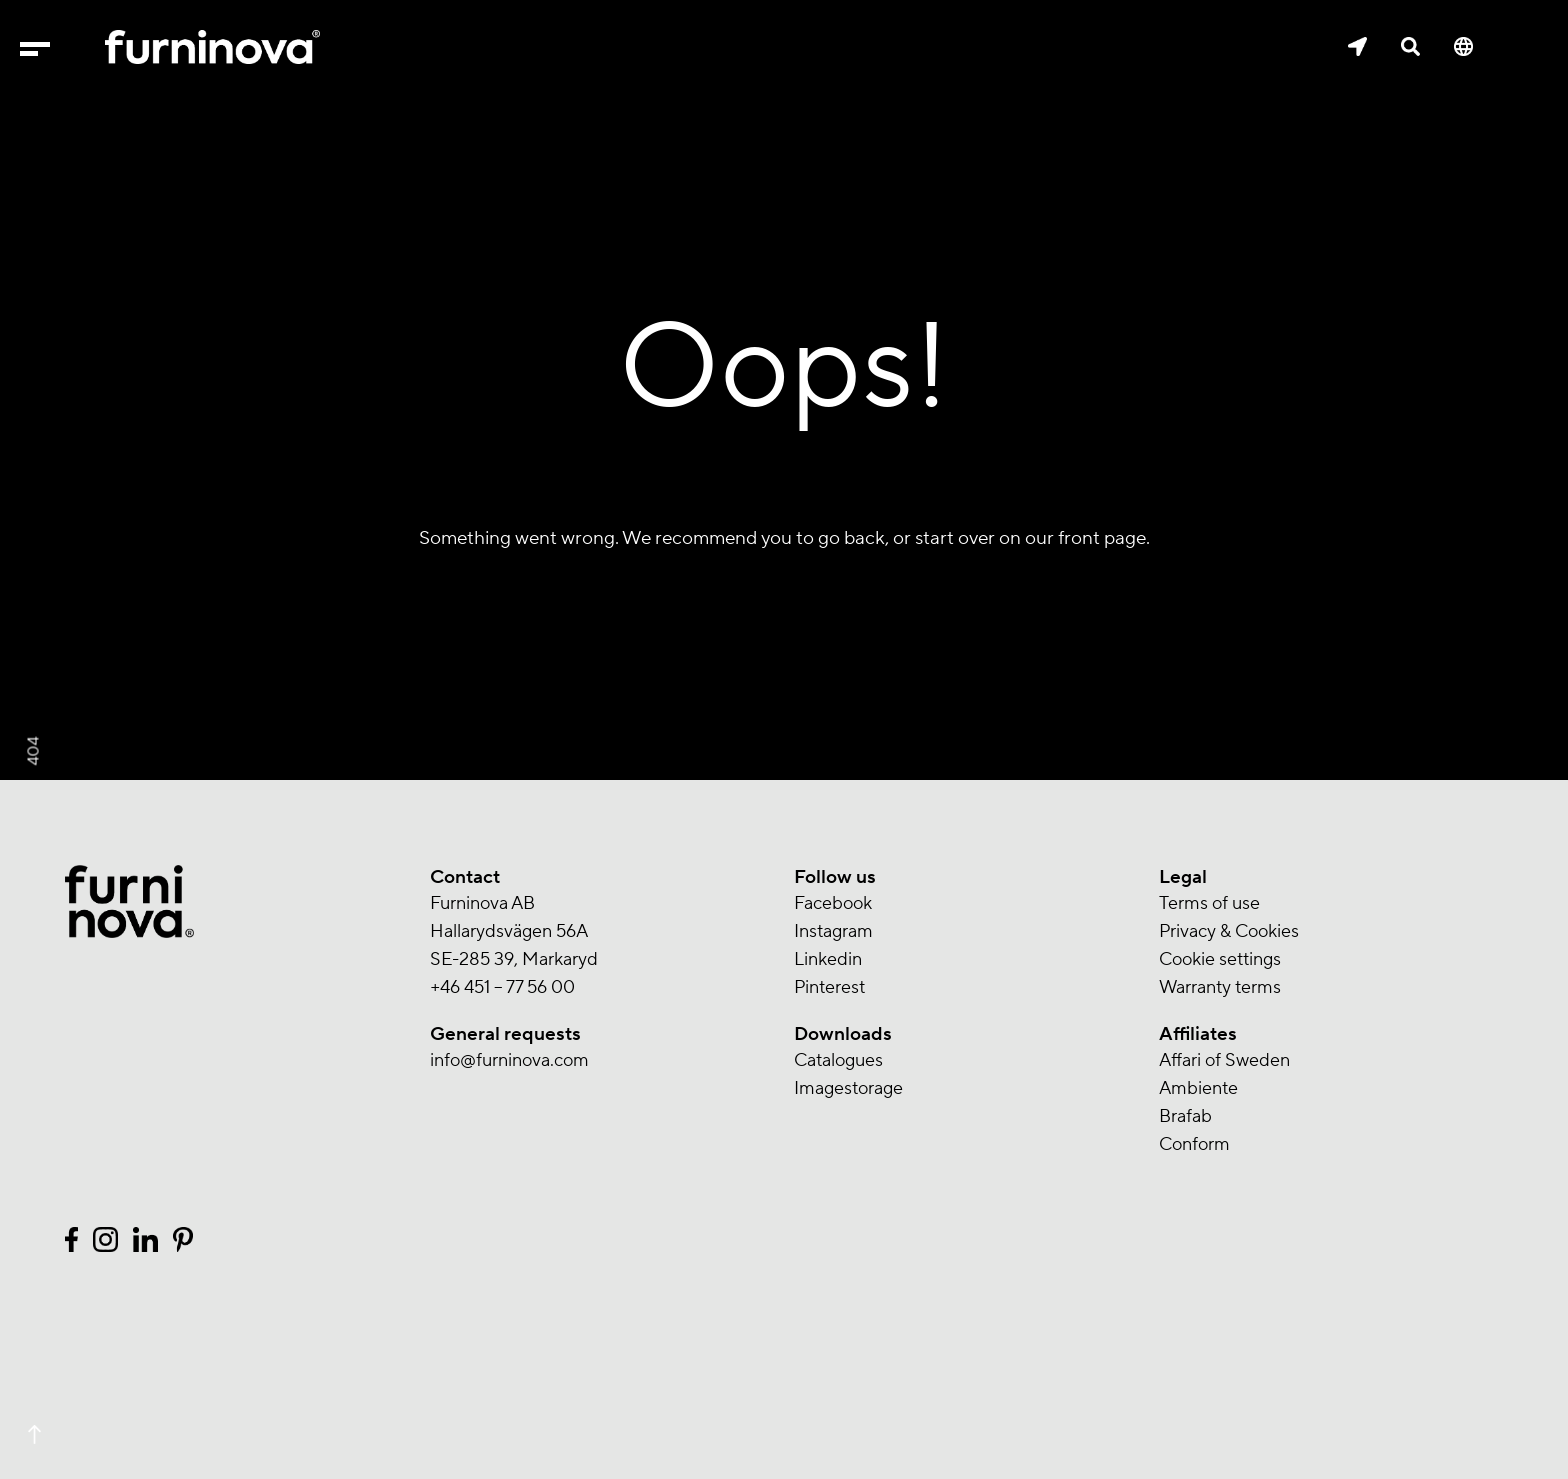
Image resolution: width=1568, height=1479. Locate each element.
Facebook (833, 903)
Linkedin (828, 959)
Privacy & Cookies (1229, 931)
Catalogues (838, 1060)
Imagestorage (848, 1088)
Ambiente (1198, 1088)
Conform (1194, 1144)
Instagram (833, 931)
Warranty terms (1220, 987)
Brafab (1185, 1116)
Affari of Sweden (1224, 1060)
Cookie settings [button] (1220, 959)
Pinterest (829, 987)
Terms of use (1209, 903)
